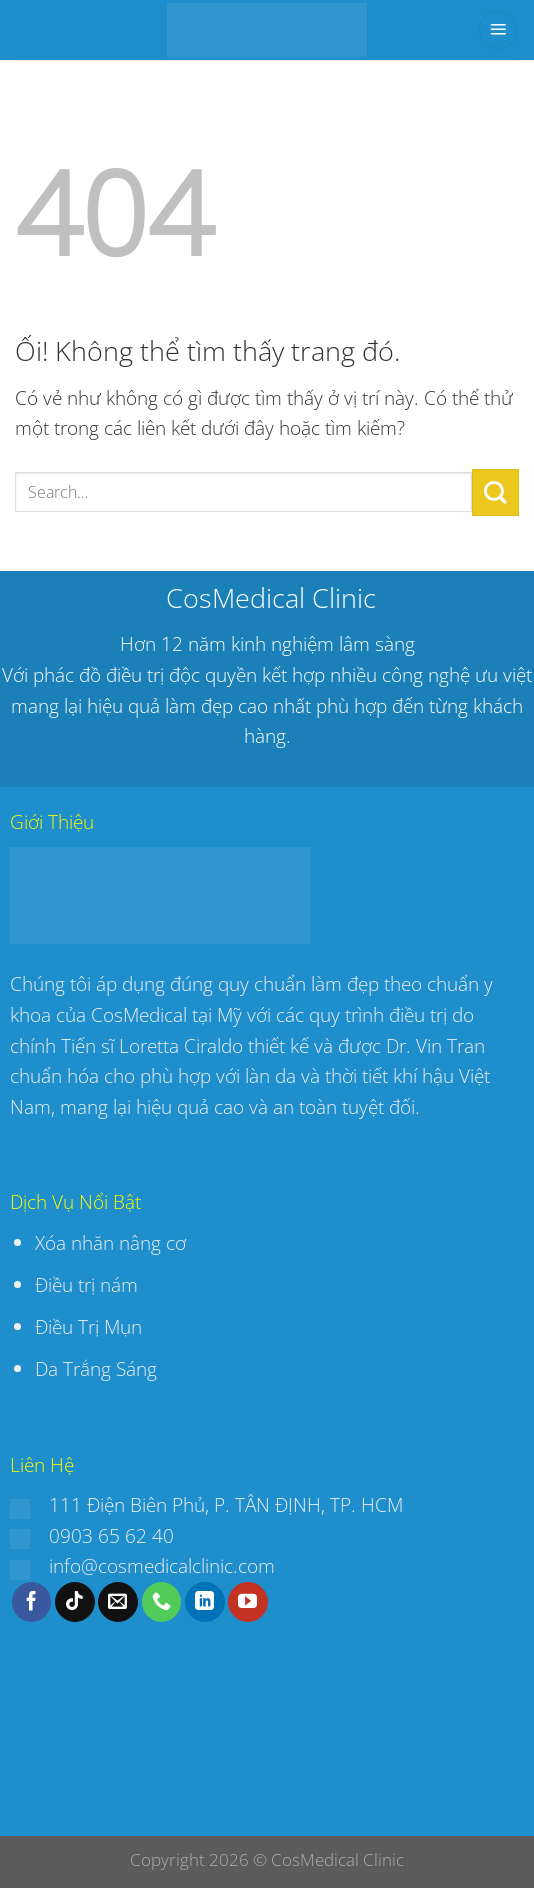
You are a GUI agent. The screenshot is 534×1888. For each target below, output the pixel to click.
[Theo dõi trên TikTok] (75, 1602)
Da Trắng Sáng (96, 1368)
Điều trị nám (89, 1284)
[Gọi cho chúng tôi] (162, 1602)
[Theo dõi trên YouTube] (248, 1602)
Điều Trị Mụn (88, 1326)
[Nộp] (495, 492)
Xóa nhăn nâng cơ (110, 1242)
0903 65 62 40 (111, 1535)
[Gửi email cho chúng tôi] (118, 1602)
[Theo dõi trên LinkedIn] (205, 1602)
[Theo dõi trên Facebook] (32, 1602)
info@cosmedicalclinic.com (162, 1565)
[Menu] (498, 30)
